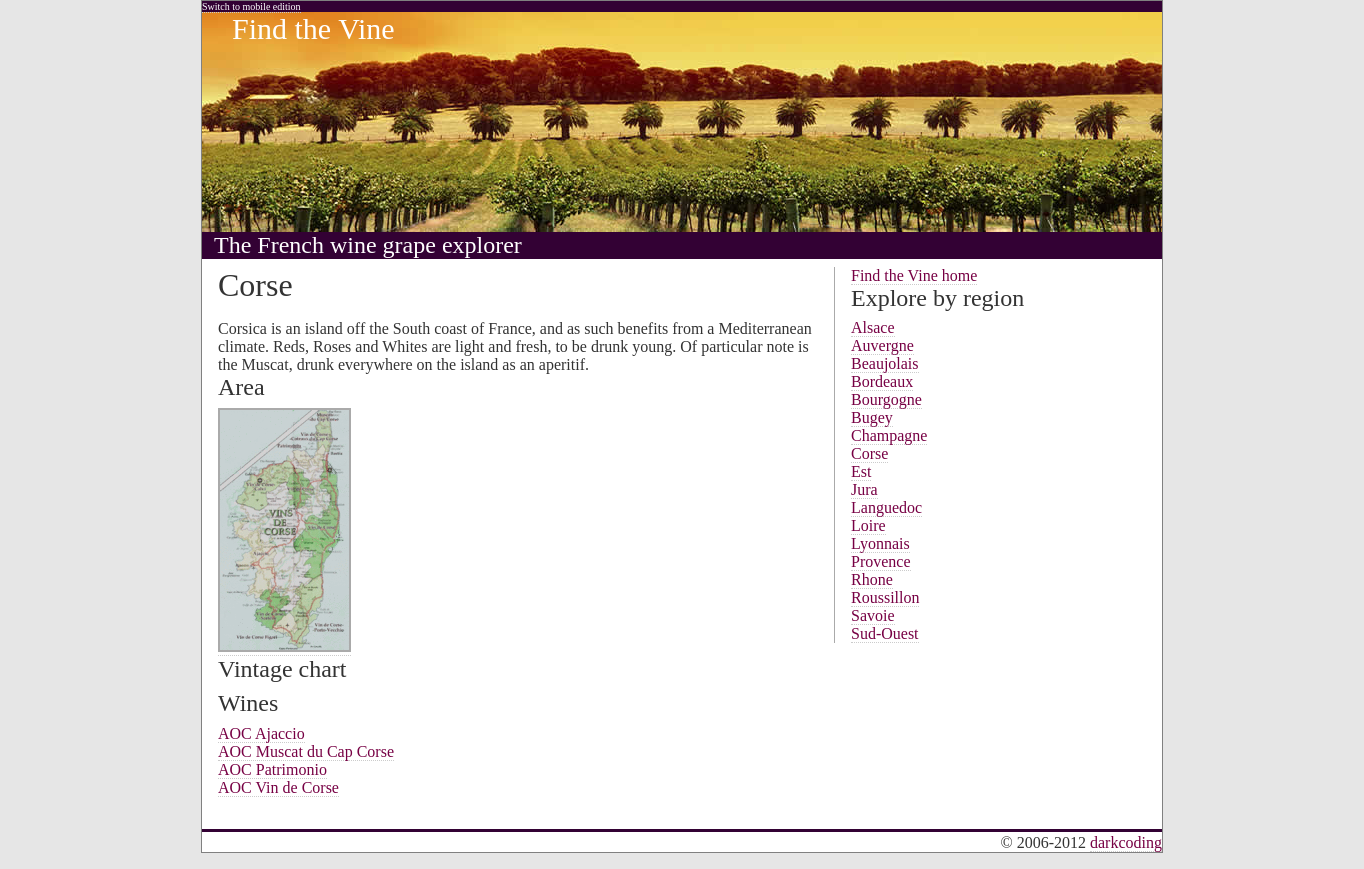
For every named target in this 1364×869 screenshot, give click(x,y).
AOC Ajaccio (261, 733)
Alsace (873, 327)
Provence (881, 561)
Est (861, 471)
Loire (868, 525)
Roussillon (885, 597)
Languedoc (886, 507)
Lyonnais (880, 543)
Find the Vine (313, 28)
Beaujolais (885, 363)
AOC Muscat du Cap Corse (306, 751)
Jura (864, 489)
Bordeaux (882, 381)
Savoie (873, 615)
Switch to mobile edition (251, 6)
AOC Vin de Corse (278, 787)
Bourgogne (886, 399)
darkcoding (1126, 842)
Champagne (889, 435)
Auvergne (882, 345)
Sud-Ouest (885, 633)
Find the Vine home (914, 275)
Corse (869, 453)
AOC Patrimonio (272, 769)
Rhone (872, 579)
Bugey (872, 417)
